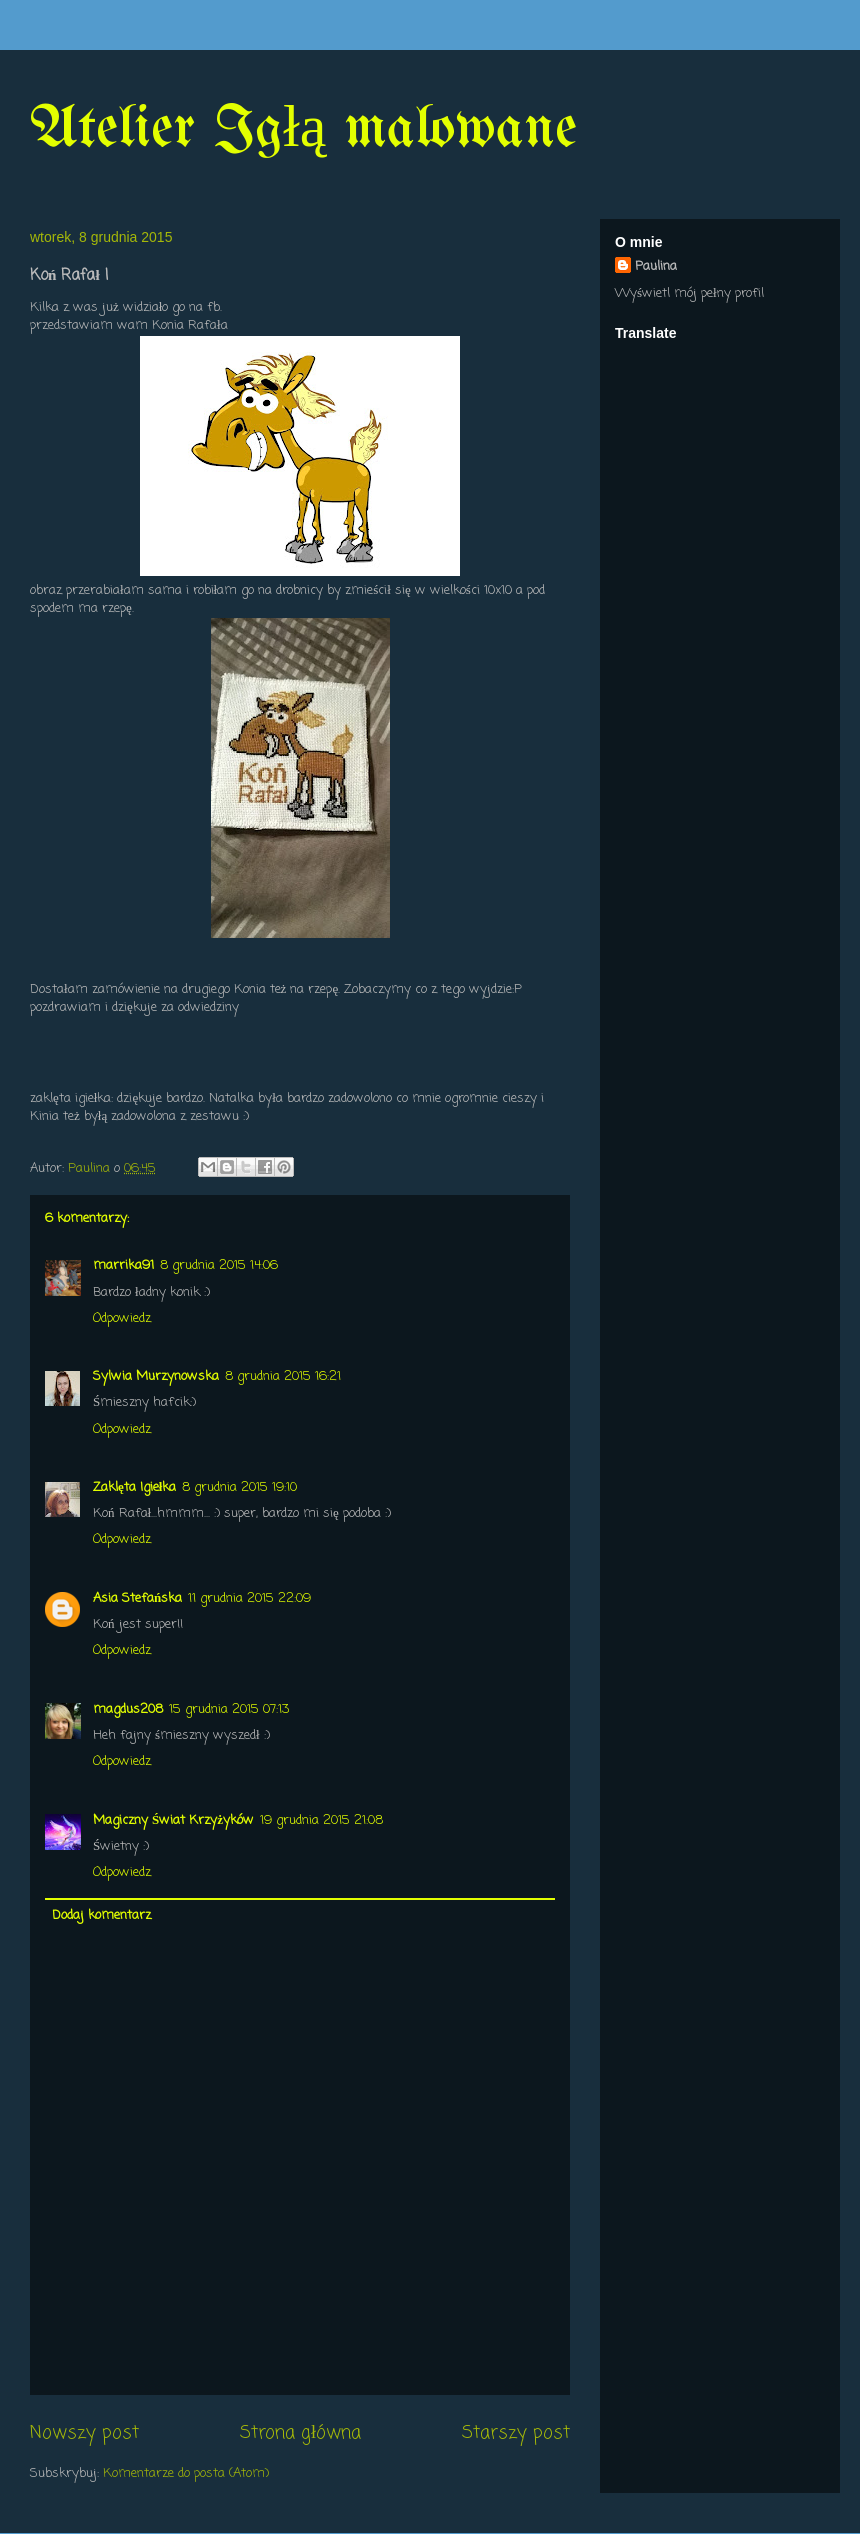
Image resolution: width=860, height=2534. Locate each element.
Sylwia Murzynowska (156, 1376)
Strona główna (300, 2433)
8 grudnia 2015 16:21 (283, 1376)
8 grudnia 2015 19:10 (239, 1487)
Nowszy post (84, 2433)
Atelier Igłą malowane (303, 130)
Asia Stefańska (137, 1598)
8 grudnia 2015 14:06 (219, 1265)
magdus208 (128, 1709)
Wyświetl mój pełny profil (689, 293)
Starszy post (516, 2433)
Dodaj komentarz (101, 1915)
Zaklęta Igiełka (134, 1487)
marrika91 (123, 1265)
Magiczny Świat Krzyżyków (173, 1820)
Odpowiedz (122, 1318)
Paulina (656, 266)
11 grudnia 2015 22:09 (249, 1598)
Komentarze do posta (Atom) (186, 2473)
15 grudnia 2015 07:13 (229, 1709)
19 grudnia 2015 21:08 (321, 1820)
